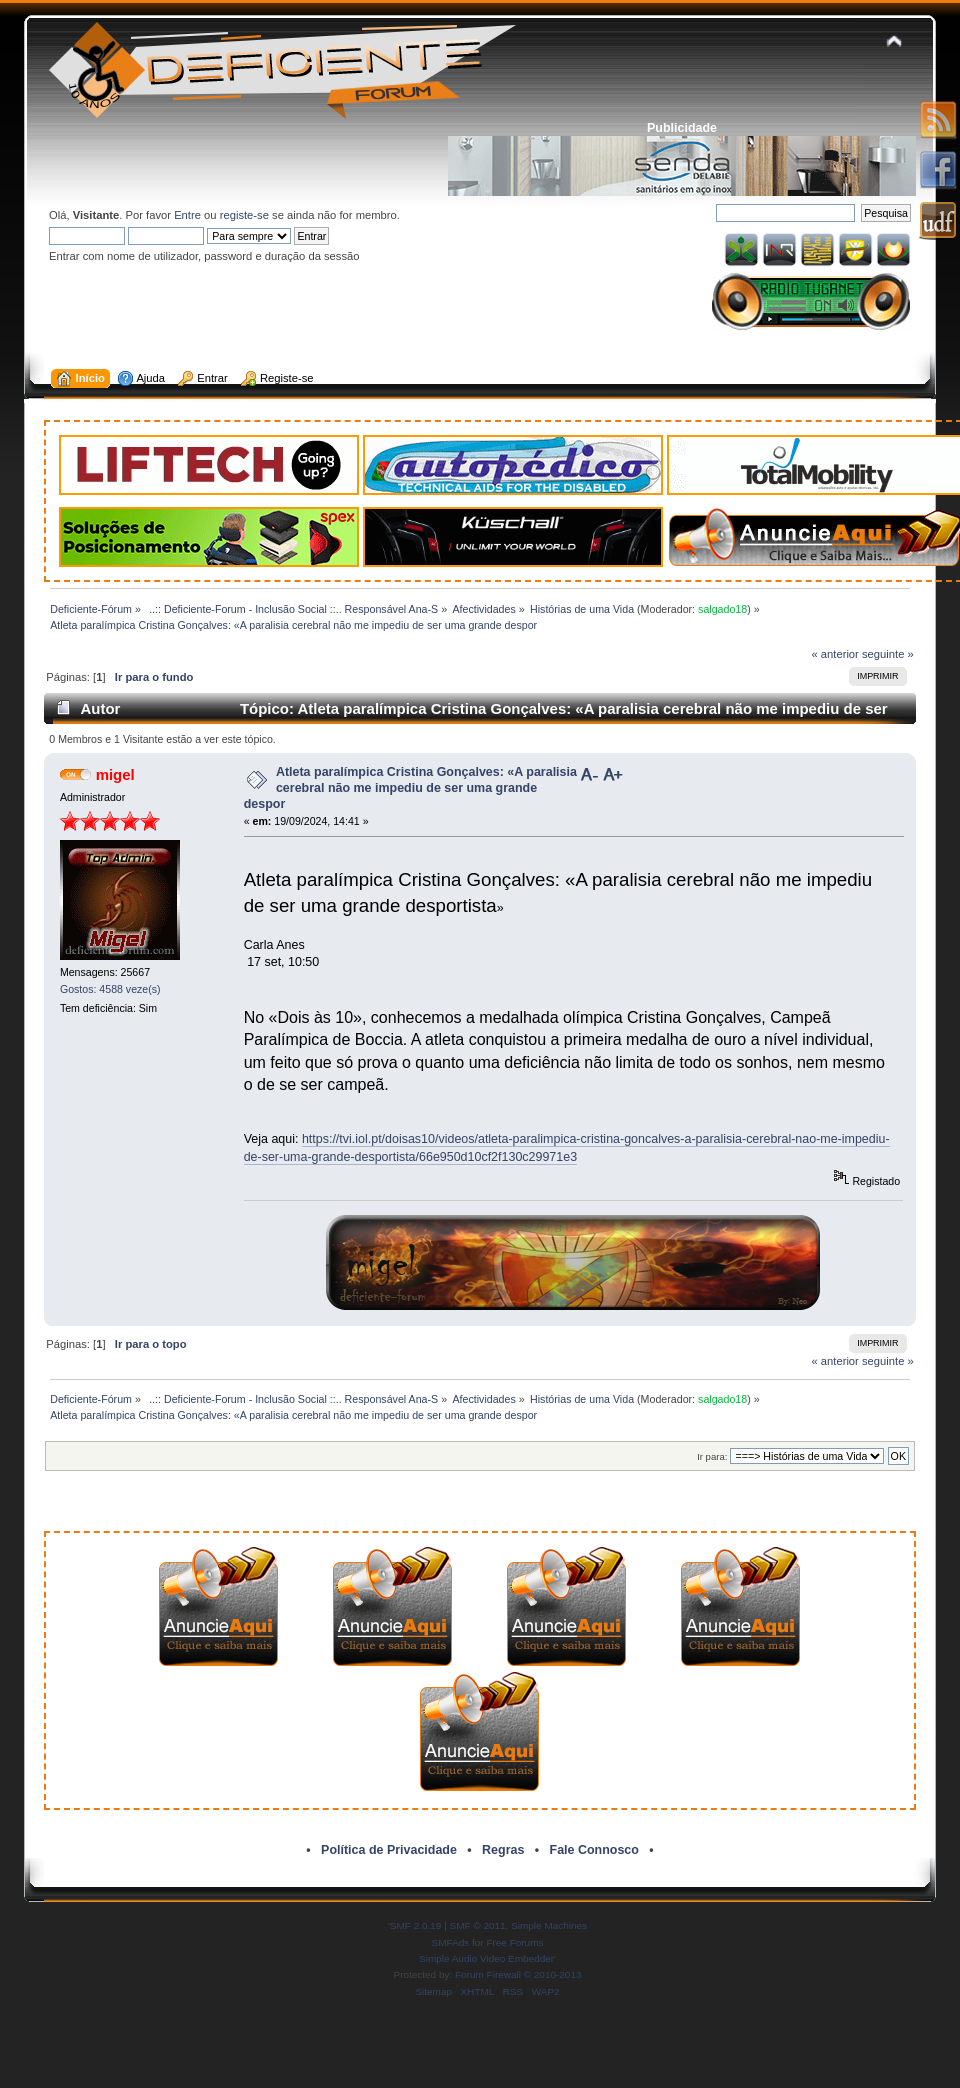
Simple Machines (549, 1925)
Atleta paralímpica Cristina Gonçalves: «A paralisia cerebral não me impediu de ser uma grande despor (410, 788)
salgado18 (722, 609)
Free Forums (514, 1942)
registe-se (244, 215)
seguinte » (888, 654)
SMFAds (451, 1942)
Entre (187, 215)
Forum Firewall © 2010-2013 (518, 1974)
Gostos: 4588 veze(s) (110, 989)
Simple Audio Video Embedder (486, 1958)
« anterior (834, 654)
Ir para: (712, 1456)
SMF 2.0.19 (416, 1925)
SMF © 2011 (478, 1925)
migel (115, 774)
